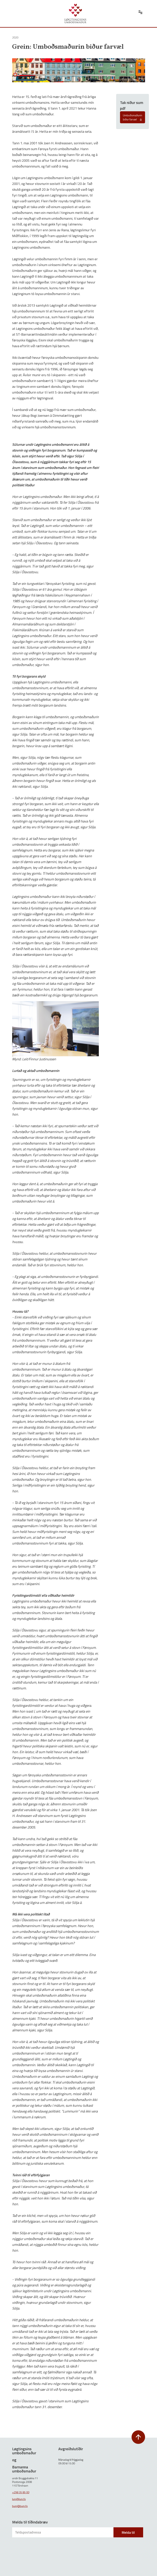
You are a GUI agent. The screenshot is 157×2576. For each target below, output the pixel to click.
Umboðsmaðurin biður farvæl (132, 117)
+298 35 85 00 (20, 2492)
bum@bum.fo (20, 2506)
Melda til (128, 2532)
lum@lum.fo (19, 2499)
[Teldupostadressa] (63, 2532)
